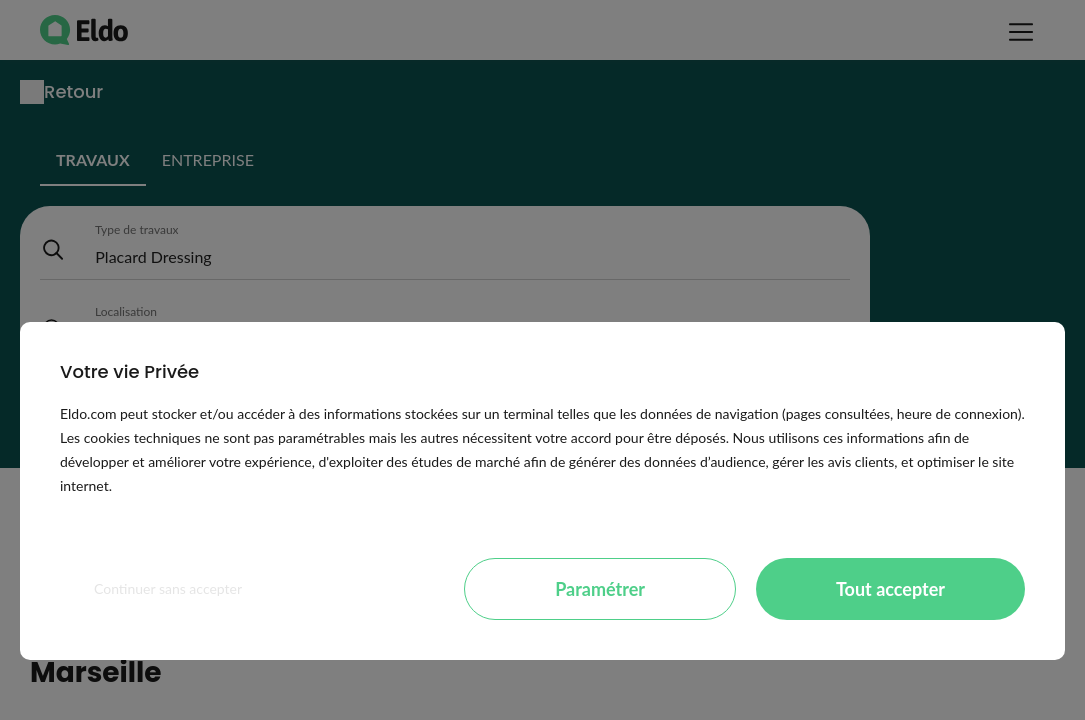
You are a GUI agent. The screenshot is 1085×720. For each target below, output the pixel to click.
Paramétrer (600, 589)
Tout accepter (890, 589)
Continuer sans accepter (168, 588)
